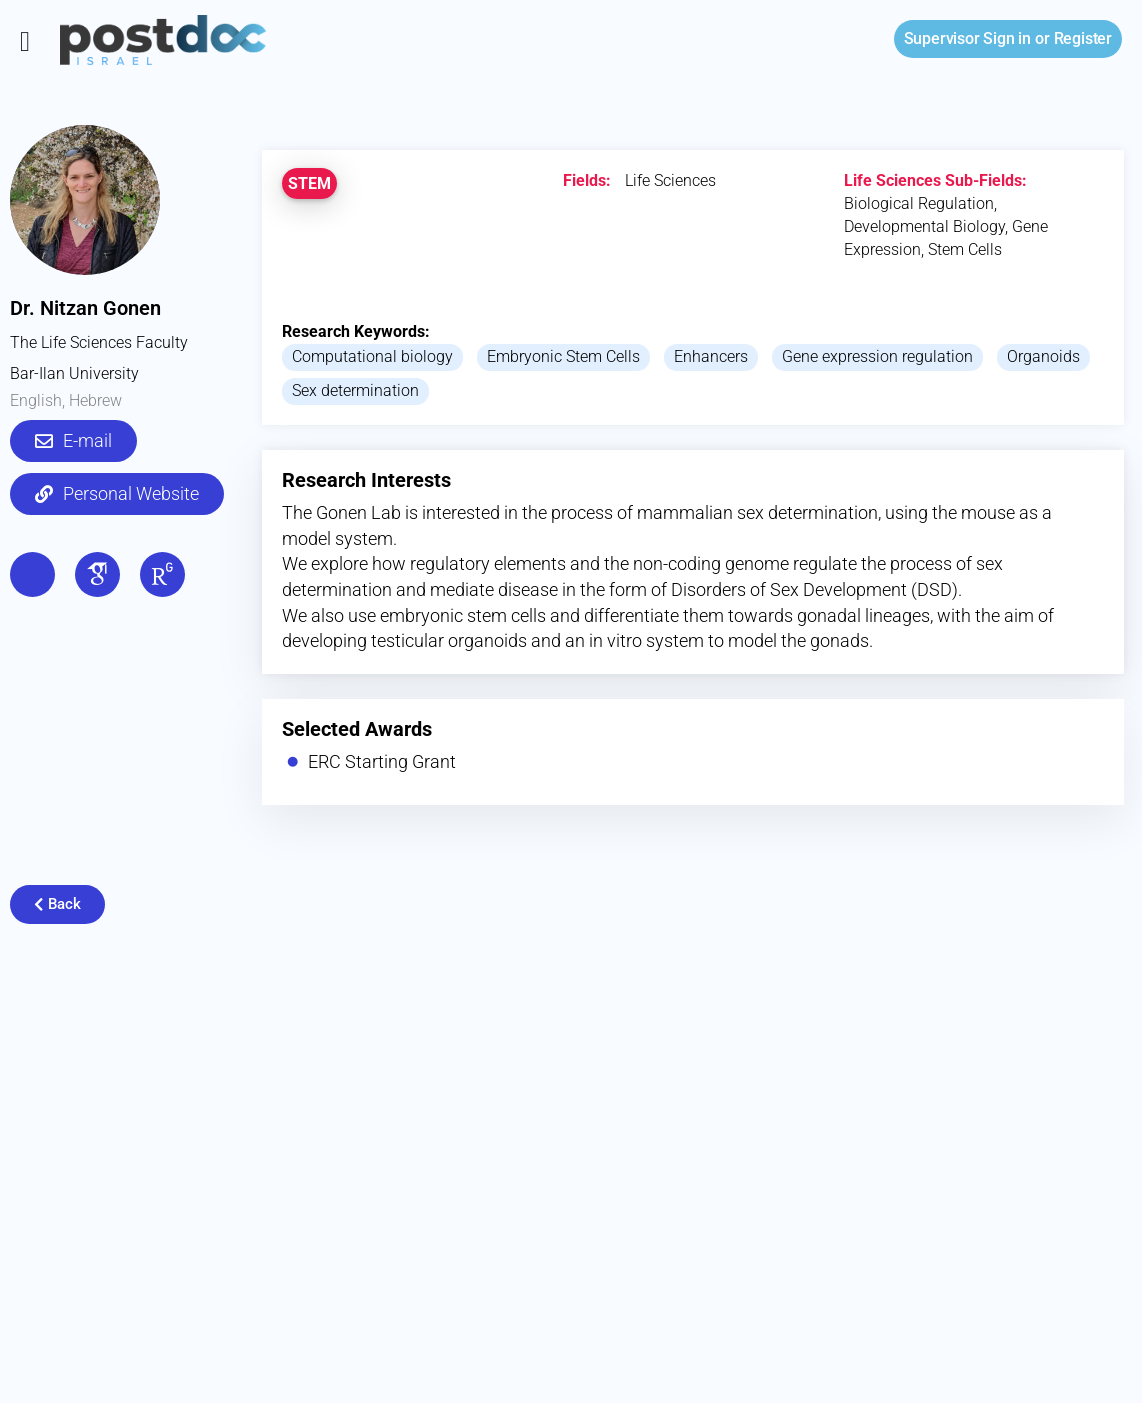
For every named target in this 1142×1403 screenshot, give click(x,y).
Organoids (1043, 356)
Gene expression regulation (877, 356)
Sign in (967, 38)
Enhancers (711, 356)
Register (1083, 38)
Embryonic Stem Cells (563, 356)
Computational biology (372, 356)
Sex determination (355, 390)
